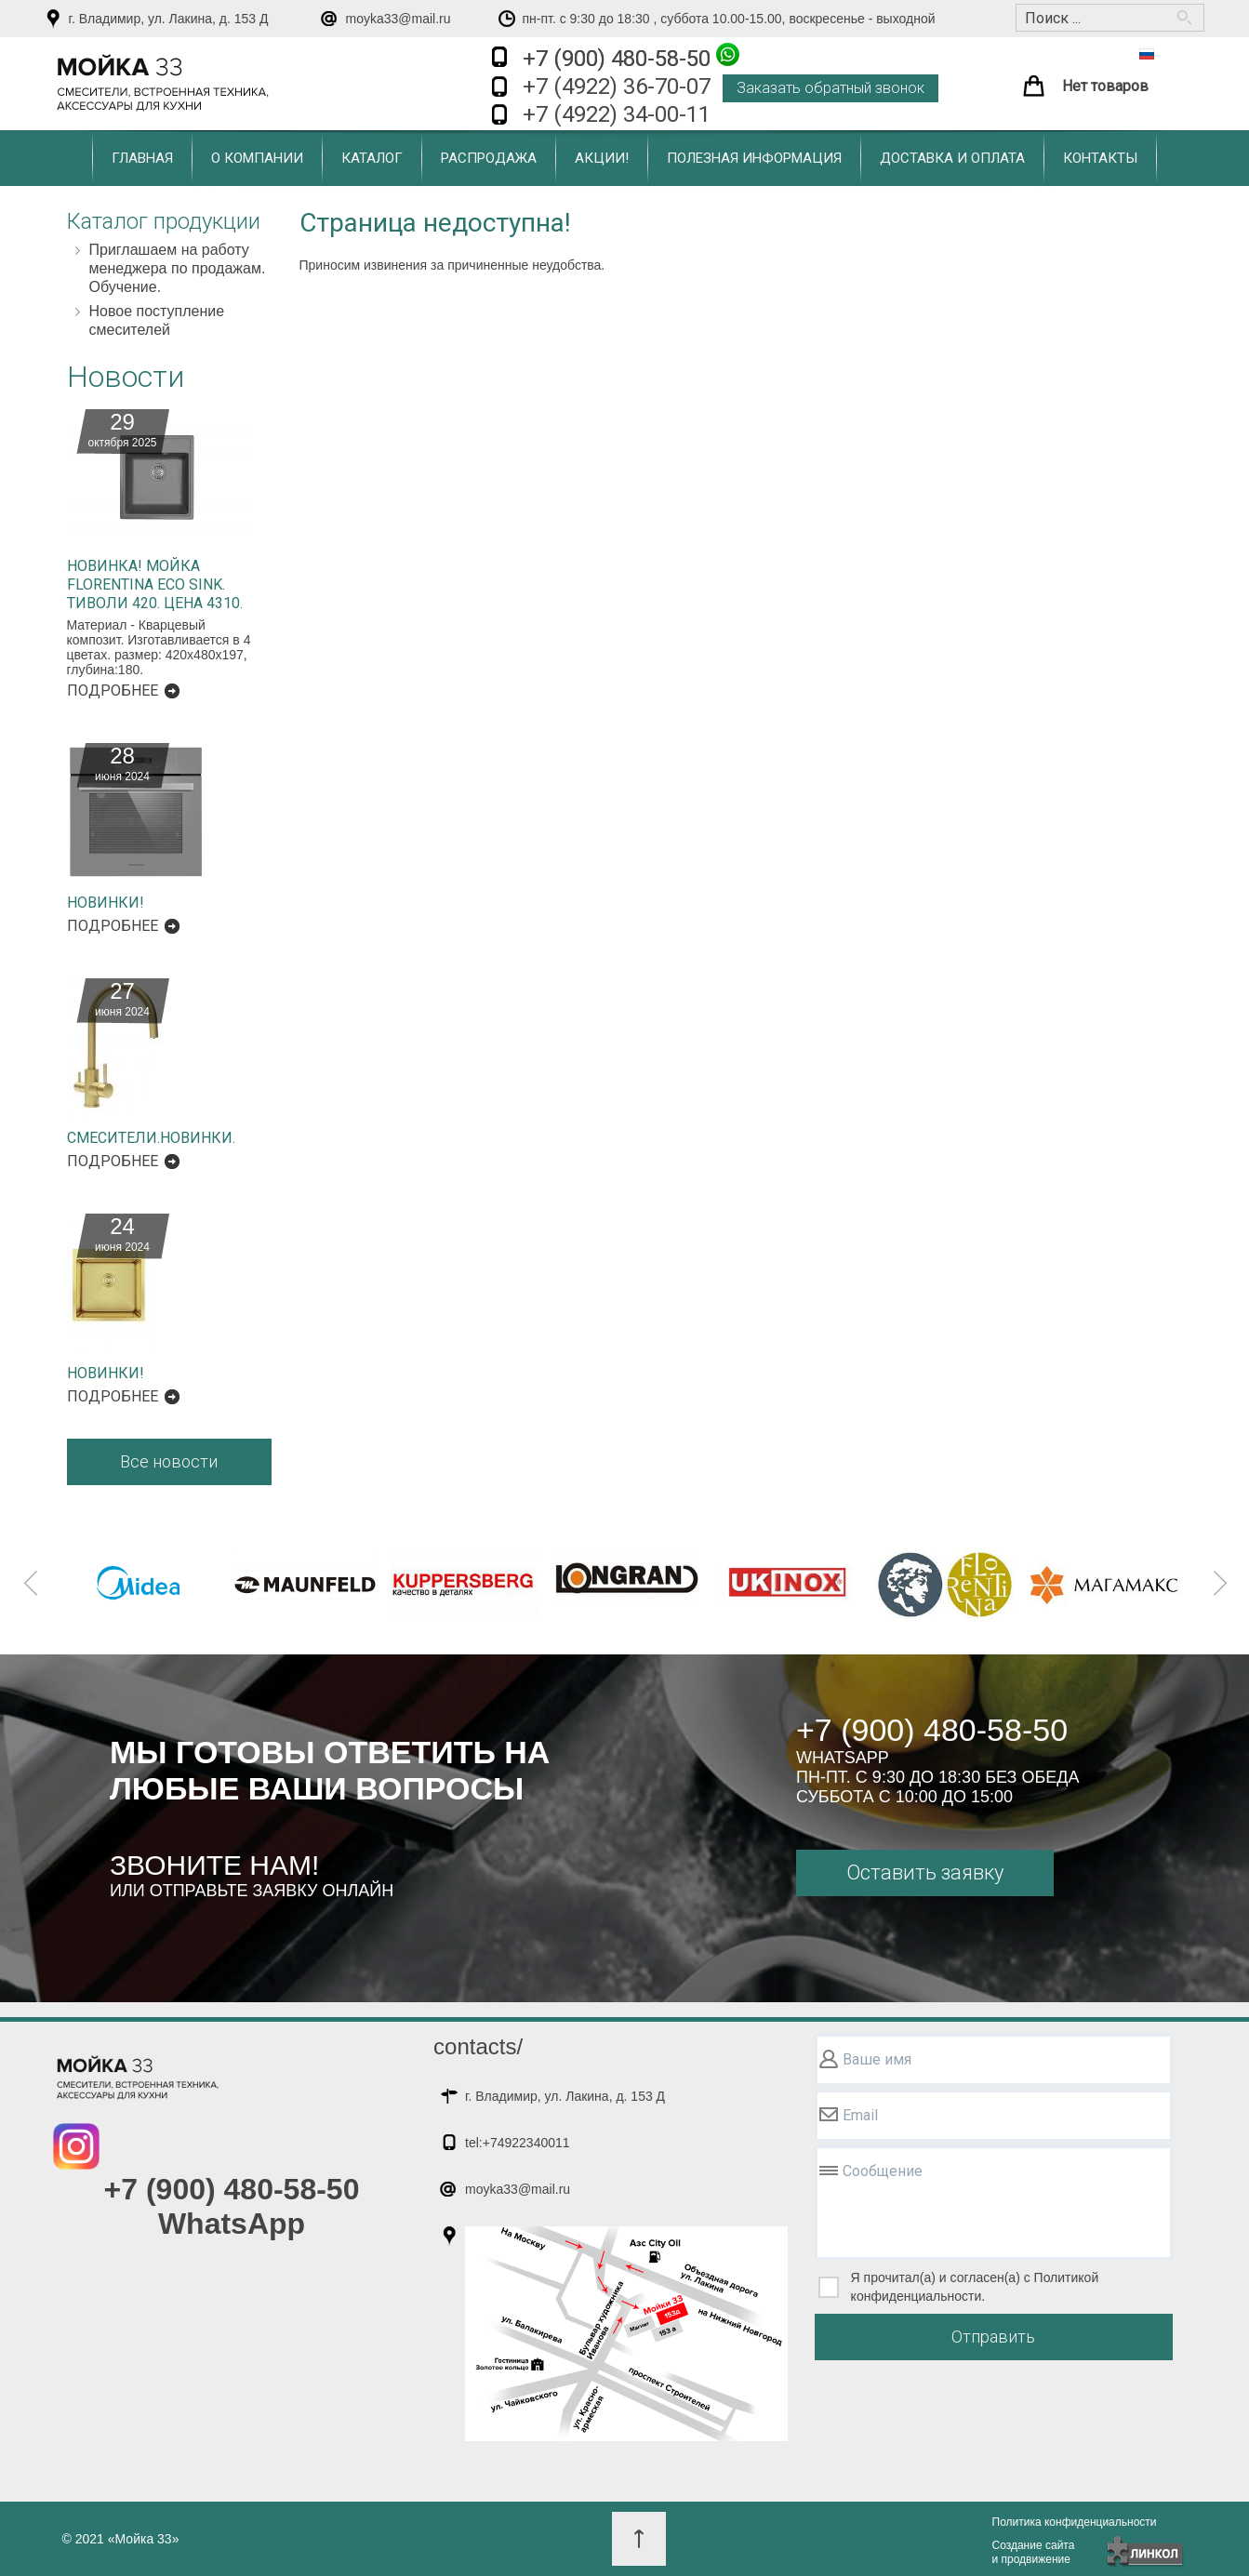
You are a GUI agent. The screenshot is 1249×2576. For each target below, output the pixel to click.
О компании (257, 158)
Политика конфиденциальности (1074, 2522)
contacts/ (478, 2046)
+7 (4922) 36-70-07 (617, 86)
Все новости (169, 1461)
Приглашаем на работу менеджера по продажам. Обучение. (177, 268)
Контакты (1100, 158)
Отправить (993, 2336)
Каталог (372, 158)
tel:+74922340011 (517, 2142)
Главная (142, 158)
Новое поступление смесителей (157, 320)
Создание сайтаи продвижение (1033, 2552)
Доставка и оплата (952, 158)
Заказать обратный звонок (830, 88)
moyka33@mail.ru (398, 18)
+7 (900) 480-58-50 (631, 57)
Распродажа (489, 158)
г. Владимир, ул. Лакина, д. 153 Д (169, 18)
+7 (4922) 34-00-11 (617, 114)
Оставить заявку (924, 1872)
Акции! (602, 158)
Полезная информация (754, 158)
